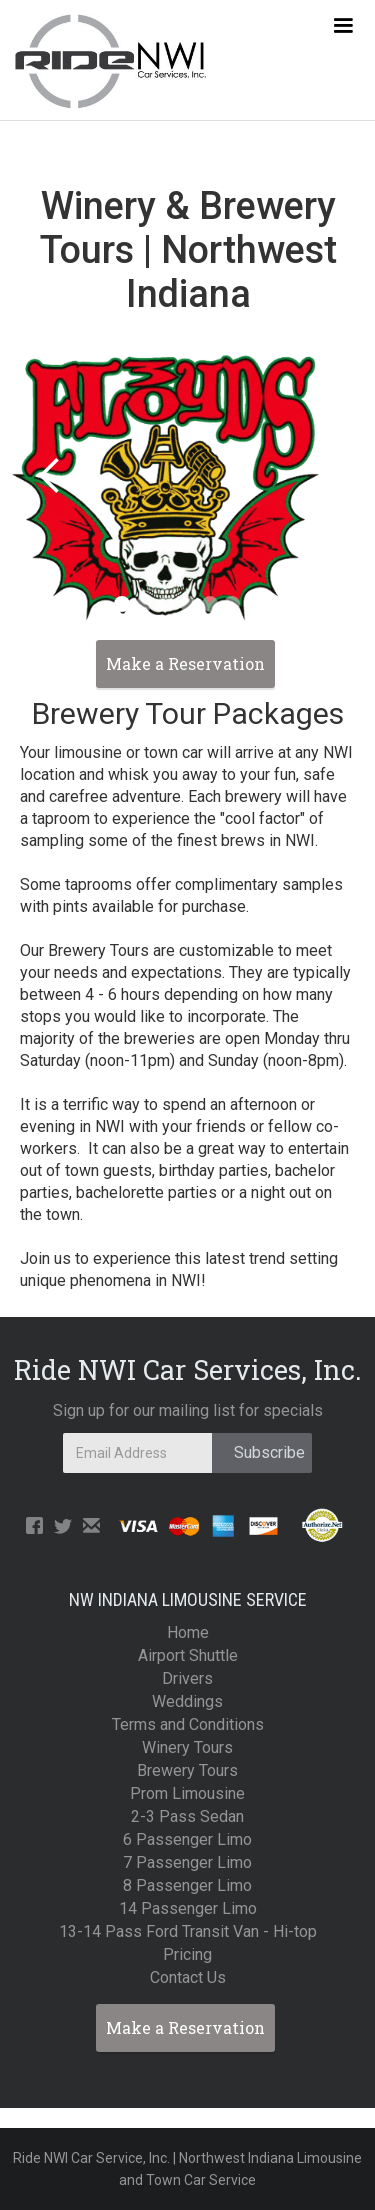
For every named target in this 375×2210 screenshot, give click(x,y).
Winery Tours (187, 1747)
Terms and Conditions (188, 1724)
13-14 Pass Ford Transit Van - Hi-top (188, 1931)
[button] (343, 26)
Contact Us (188, 1977)
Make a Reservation (185, 2027)
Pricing (187, 1954)
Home (188, 1632)
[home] (105, 60)
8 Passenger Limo (187, 1885)
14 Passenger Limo (188, 1908)
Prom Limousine (187, 1793)
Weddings (187, 1701)
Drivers (187, 1678)
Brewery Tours (187, 1770)
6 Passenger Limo (187, 1839)
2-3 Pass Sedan (187, 1816)
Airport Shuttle (188, 1655)
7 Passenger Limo (187, 1862)
